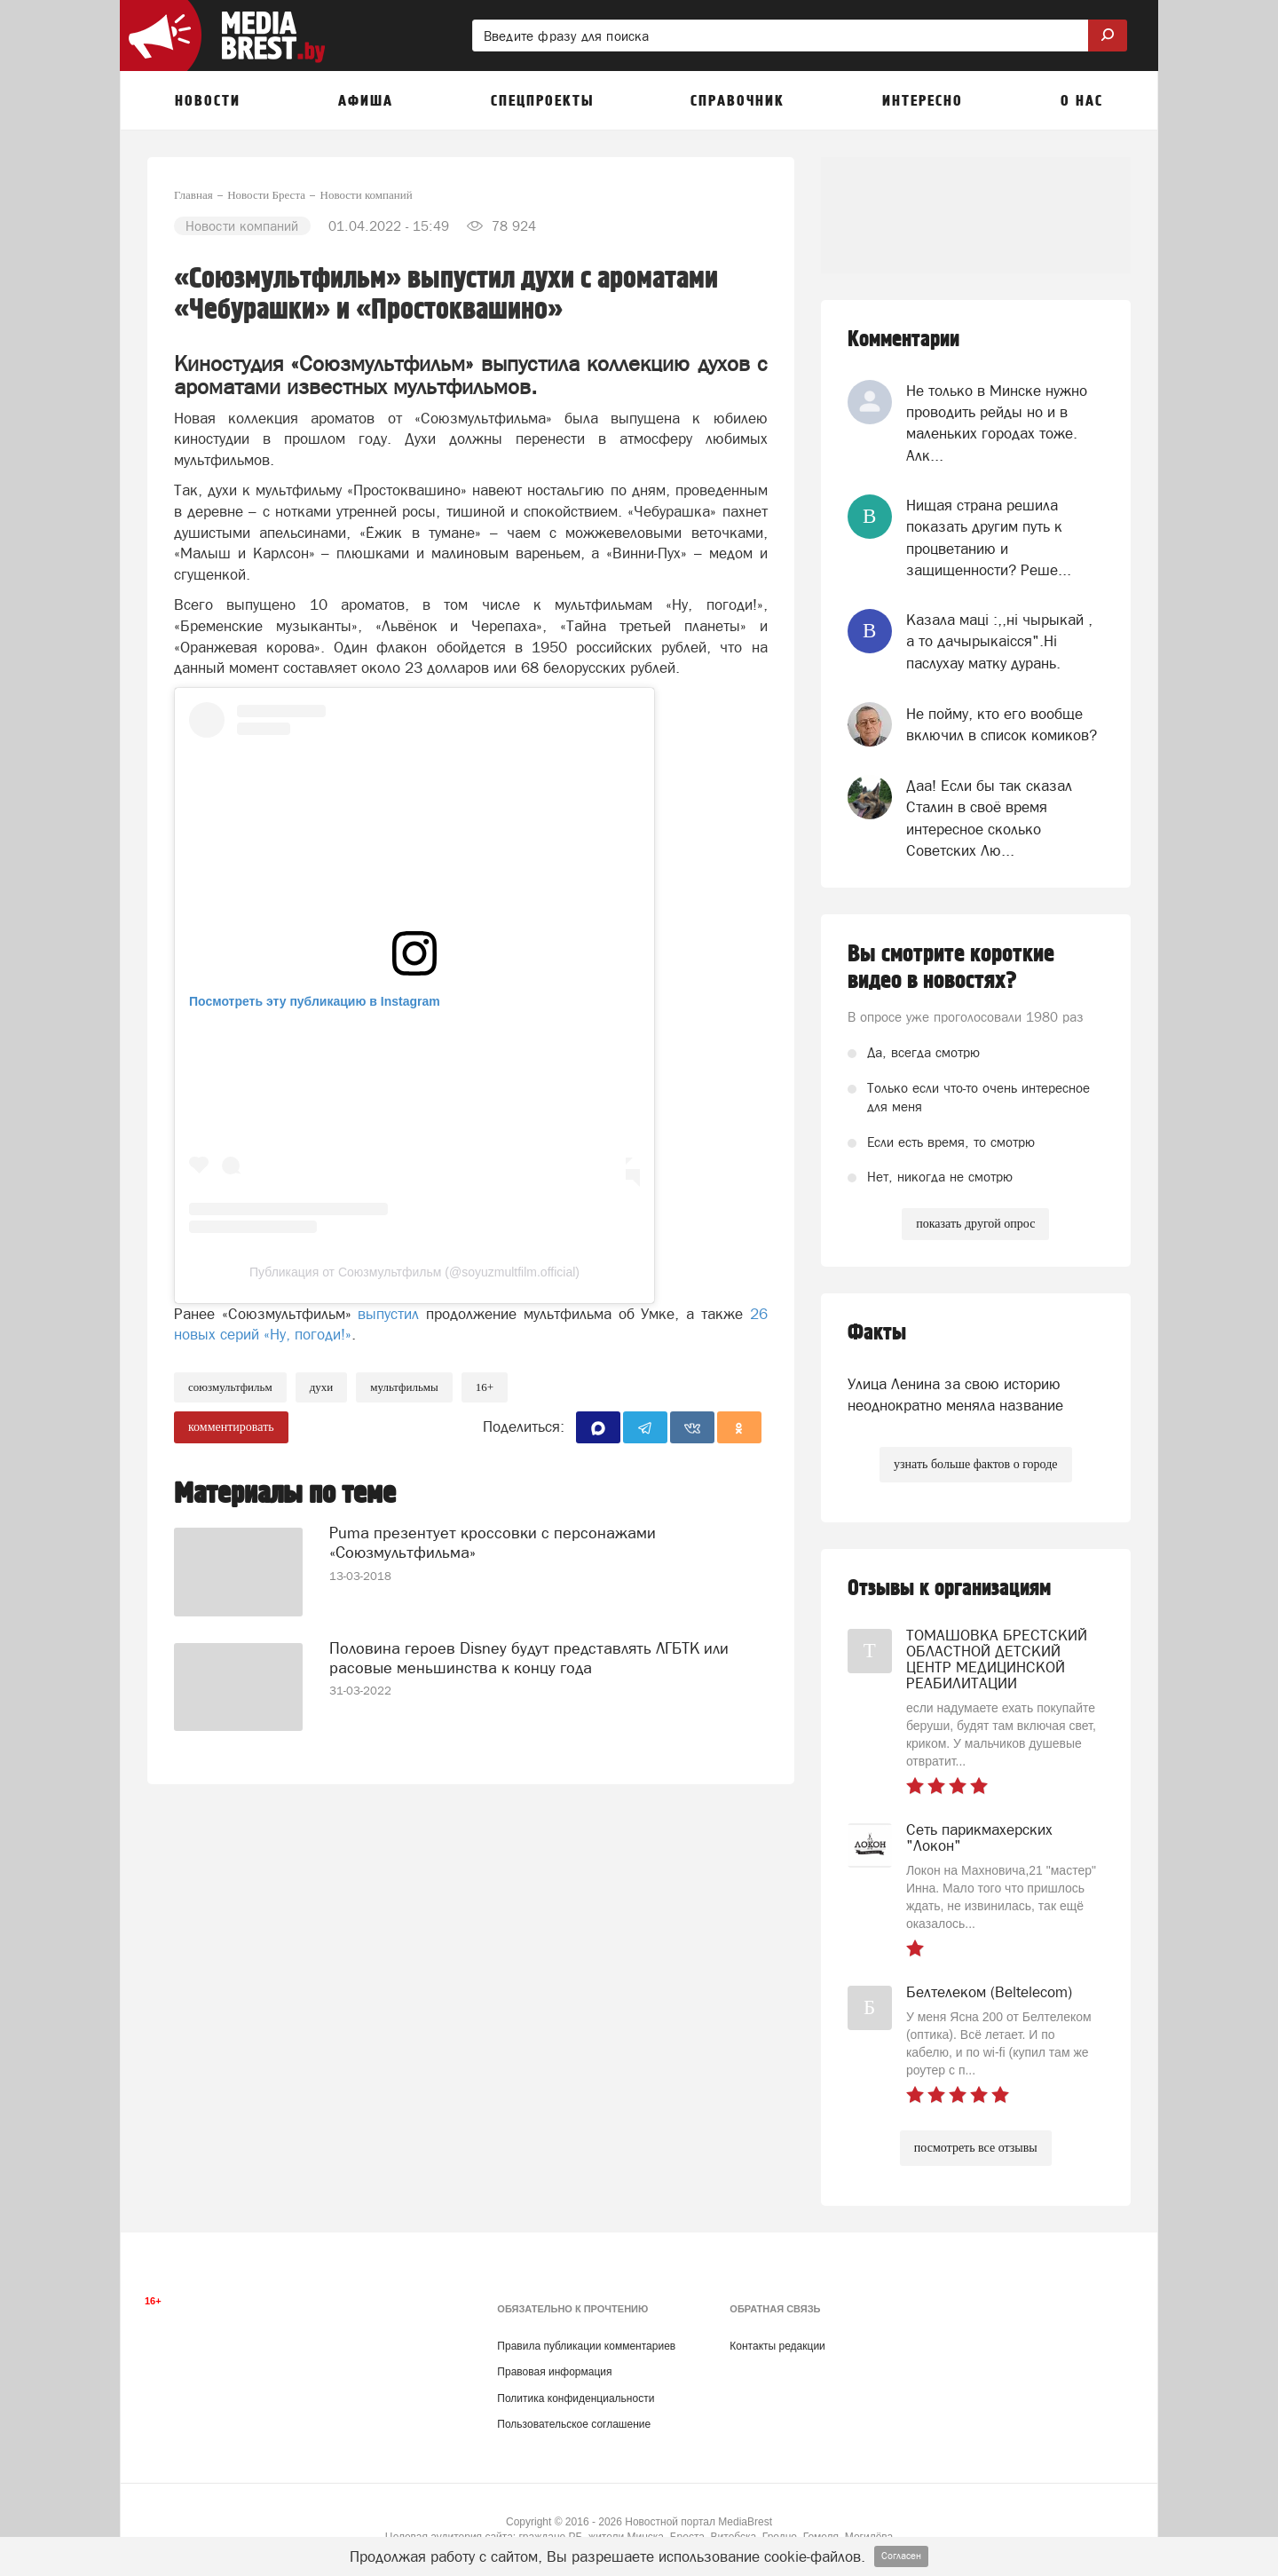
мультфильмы (404, 1387)
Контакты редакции (777, 2346)
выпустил (388, 1314)
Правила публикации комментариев (586, 2346)
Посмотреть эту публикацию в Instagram (314, 1001)
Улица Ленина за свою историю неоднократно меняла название (955, 1394)
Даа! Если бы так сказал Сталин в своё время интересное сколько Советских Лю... (989, 818)
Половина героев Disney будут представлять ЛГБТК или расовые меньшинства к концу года (529, 1658)
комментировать (231, 1427)
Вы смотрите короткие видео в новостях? (951, 967)
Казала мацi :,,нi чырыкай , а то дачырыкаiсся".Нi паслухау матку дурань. (999, 641)
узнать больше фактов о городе (975, 1464)
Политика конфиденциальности (575, 2398)
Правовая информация (554, 2372)
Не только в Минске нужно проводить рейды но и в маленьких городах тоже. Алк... (996, 423)
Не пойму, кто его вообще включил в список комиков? (1001, 724)
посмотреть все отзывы (975, 2147)
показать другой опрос (975, 1223)
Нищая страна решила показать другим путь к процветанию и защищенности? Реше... (988, 537)
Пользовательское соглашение (574, 2424)
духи (322, 1387)
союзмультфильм (230, 1387)
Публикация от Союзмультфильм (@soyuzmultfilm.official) (414, 1272)
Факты (877, 1333)
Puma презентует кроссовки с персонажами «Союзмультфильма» (492, 1542)
